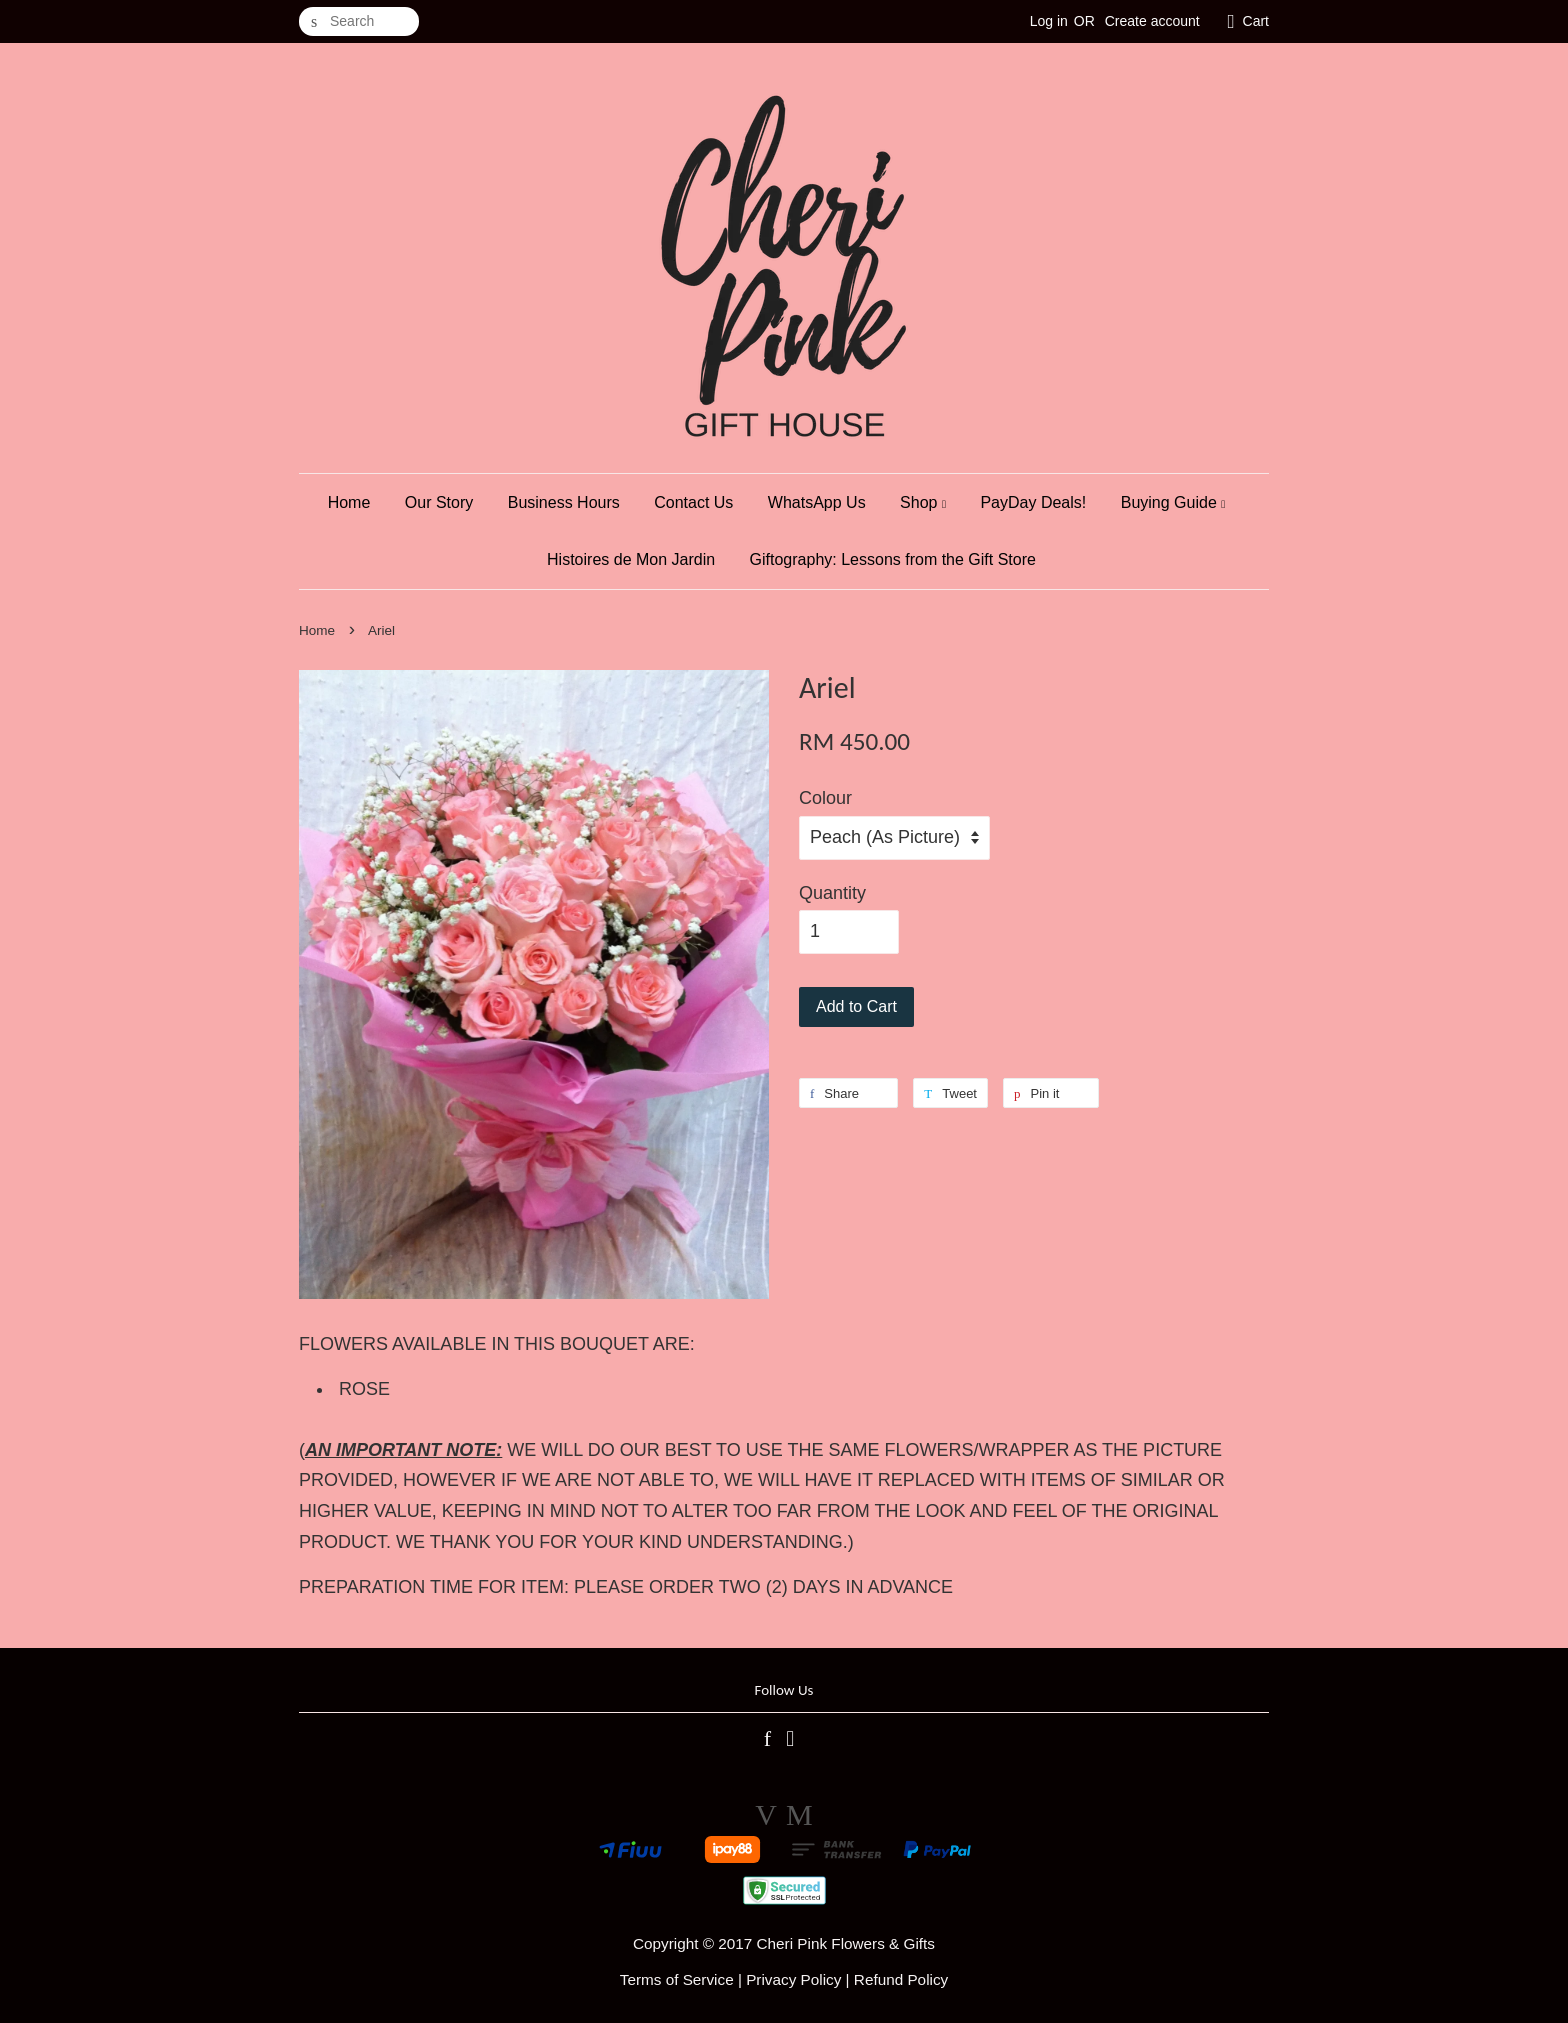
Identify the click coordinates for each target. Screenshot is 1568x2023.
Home (349, 502)
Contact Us (693, 502)
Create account (1152, 21)
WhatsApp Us (817, 502)
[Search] (359, 21)
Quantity (832, 893)
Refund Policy (901, 1979)
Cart (1256, 21)
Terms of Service (677, 1979)
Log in (1049, 21)
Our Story (439, 502)
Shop (923, 502)
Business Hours (564, 502)
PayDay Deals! (1033, 502)
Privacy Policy (793, 1979)
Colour (825, 798)
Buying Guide (1173, 502)
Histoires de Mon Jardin (631, 559)
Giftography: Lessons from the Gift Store (893, 559)
